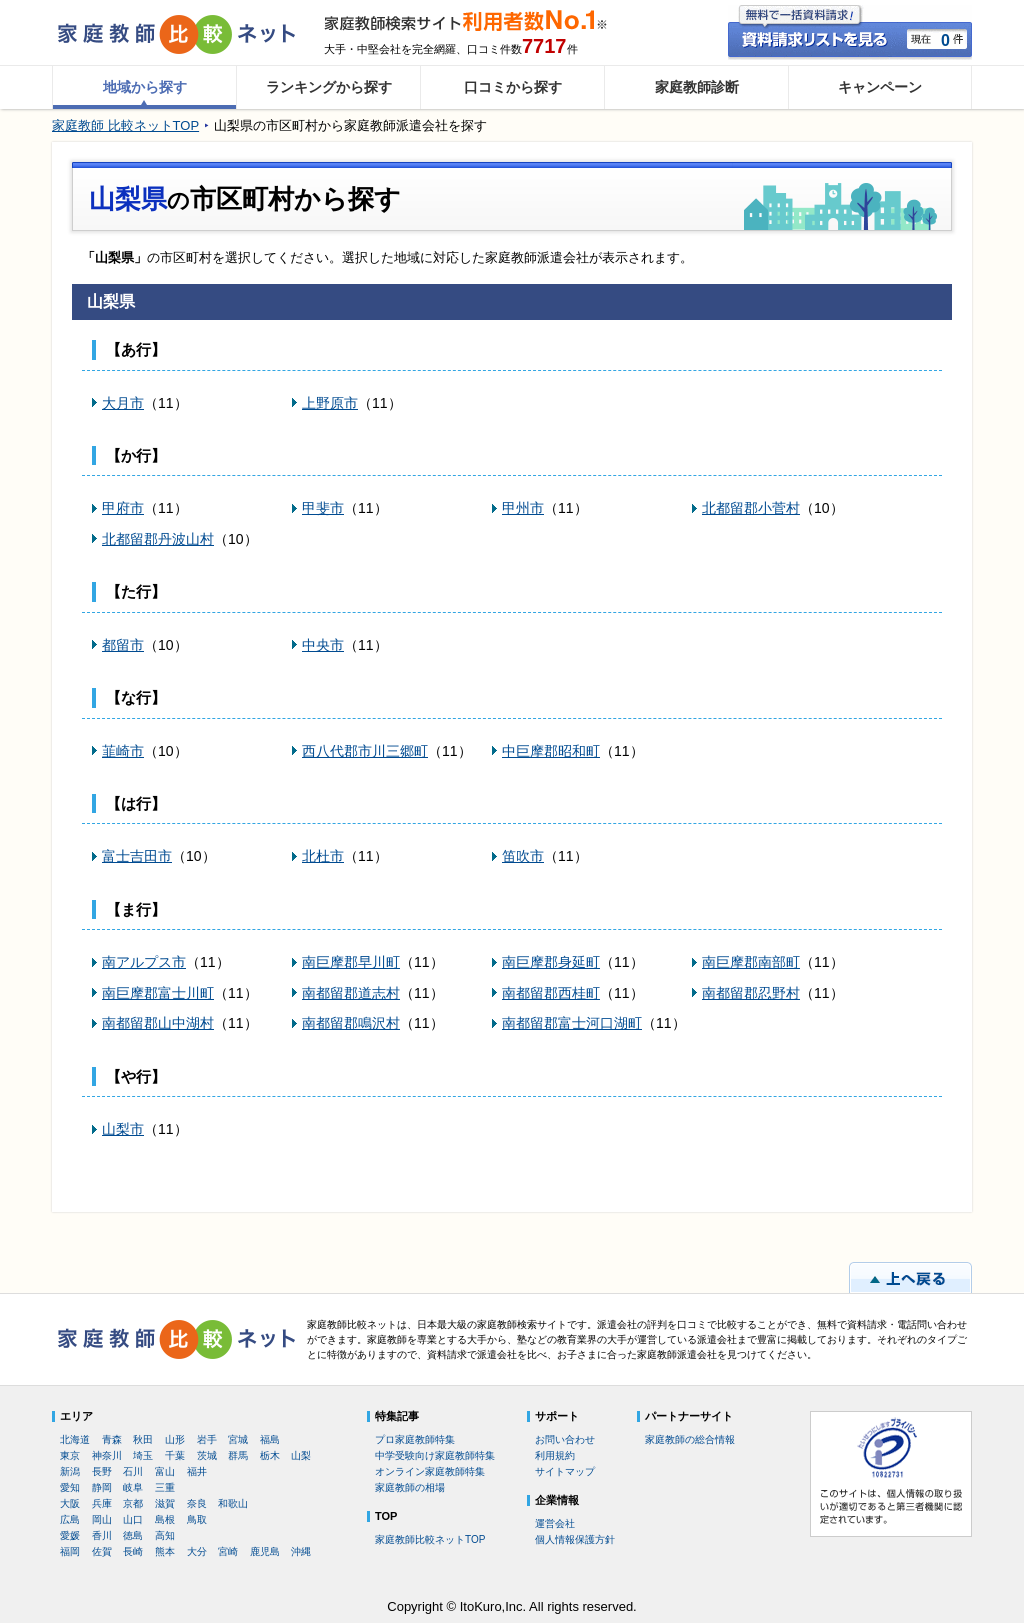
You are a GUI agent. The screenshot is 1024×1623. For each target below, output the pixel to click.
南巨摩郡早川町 (351, 962)
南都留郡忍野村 (751, 993)
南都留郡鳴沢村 (351, 1023)
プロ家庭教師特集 (415, 1439)
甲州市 (523, 508)
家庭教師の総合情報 (690, 1439)
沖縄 (301, 1551)
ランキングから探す (329, 87)
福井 (197, 1471)
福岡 (70, 1551)
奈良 (197, 1503)
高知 (165, 1535)
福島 (270, 1439)
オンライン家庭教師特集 (430, 1471)
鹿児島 (265, 1551)
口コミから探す (513, 87)
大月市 (123, 403)
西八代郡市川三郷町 (365, 751)
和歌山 (233, 1503)
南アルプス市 (144, 962)
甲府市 (123, 508)
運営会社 (555, 1523)
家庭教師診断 (697, 87)
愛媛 (70, 1535)
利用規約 (555, 1455)
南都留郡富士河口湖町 (572, 1023)
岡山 (102, 1519)
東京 (70, 1455)
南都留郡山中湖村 (158, 1023)
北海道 (75, 1439)
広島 (70, 1519)
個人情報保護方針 (575, 1539)
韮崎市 (123, 751)
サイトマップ (565, 1471)
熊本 (165, 1551)
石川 (133, 1471)
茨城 (207, 1455)
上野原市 (330, 403)
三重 (165, 1487)
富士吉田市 (137, 856)
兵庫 (102, 1503)
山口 (133, 1519)
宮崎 (228, 1551)
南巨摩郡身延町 (551, 962)
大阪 (70, 1503)
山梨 (301, 1455)
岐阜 (133, 1487)
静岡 (102, 1487)
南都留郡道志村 (351, 993)
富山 (165, 1471)
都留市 (123, 645)
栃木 (270, 1455)
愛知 (70, 1487)
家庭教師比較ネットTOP (430, 1539)
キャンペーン (880, 87)
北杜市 (323, 856)
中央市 (323, 645)
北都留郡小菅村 (751, 508)
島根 (165, 1519)
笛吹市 (523, 856)
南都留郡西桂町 (551, 993)
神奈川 (107, 1455)
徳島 (133, 1535)
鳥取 (197, 1519)
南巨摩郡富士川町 (158, 993)
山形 (175, 1439)
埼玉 (143, 1455)
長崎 (133, 1551)
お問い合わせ (565, 1439)
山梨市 (123, 1129)
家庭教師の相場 (410, 1487)
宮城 (238, 1439)
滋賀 (165, 1503)
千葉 (175, 1455)
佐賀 (102, 1551)
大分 (197, 1551)
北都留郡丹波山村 (158, 539)
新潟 (70, 1471)
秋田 (143, 1439)
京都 (133, 1503)
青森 (112, 1439)
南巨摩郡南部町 (751, 962)
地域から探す (145, 87)
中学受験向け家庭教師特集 (435, 1455)
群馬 (238, 1455)
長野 (102, 1471)
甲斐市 (323, 508)
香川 (102, 1535)
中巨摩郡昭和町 (551, 751)
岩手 (207, 1439)
